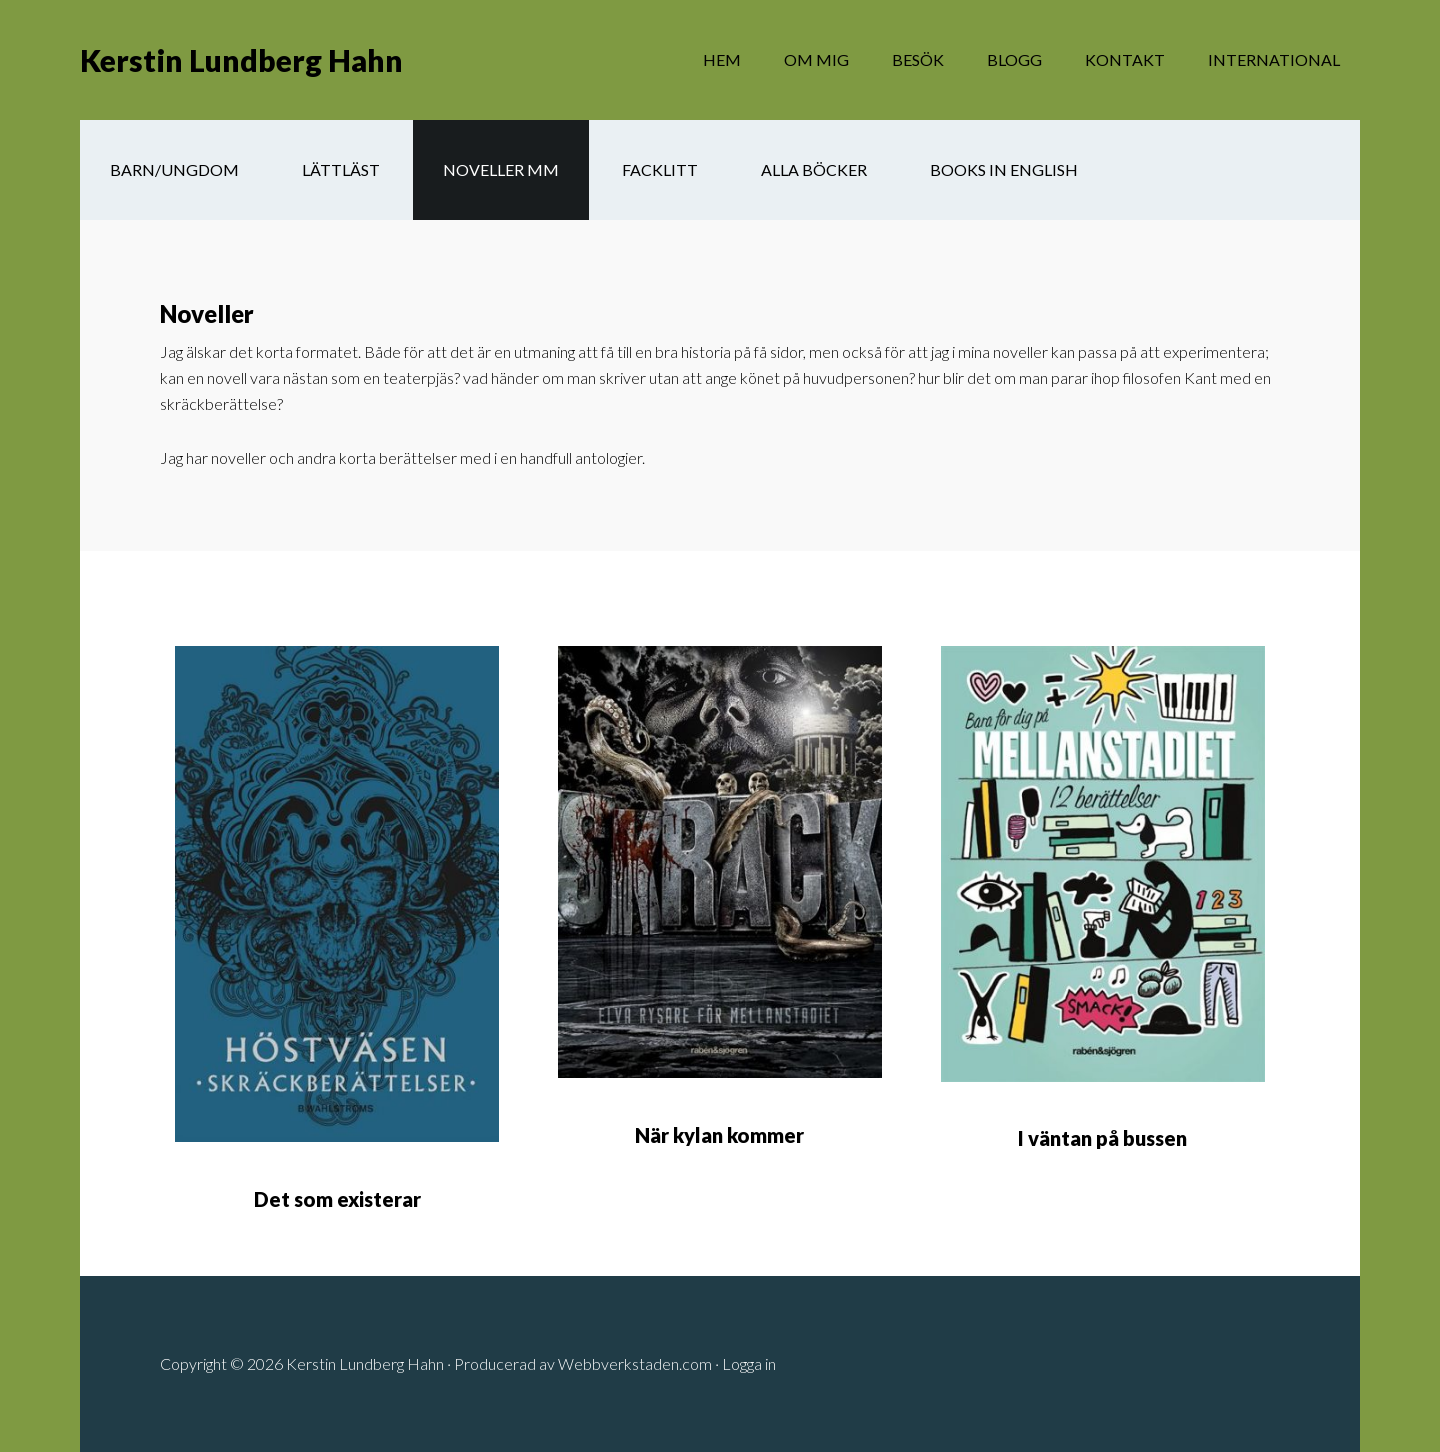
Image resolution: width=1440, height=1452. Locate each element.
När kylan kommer (719, 1135)
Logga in (749, 1363)
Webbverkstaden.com (635, 1363)
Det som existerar (337, 1199)
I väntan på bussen (1102, 1138)
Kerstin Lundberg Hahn (241, 60)
